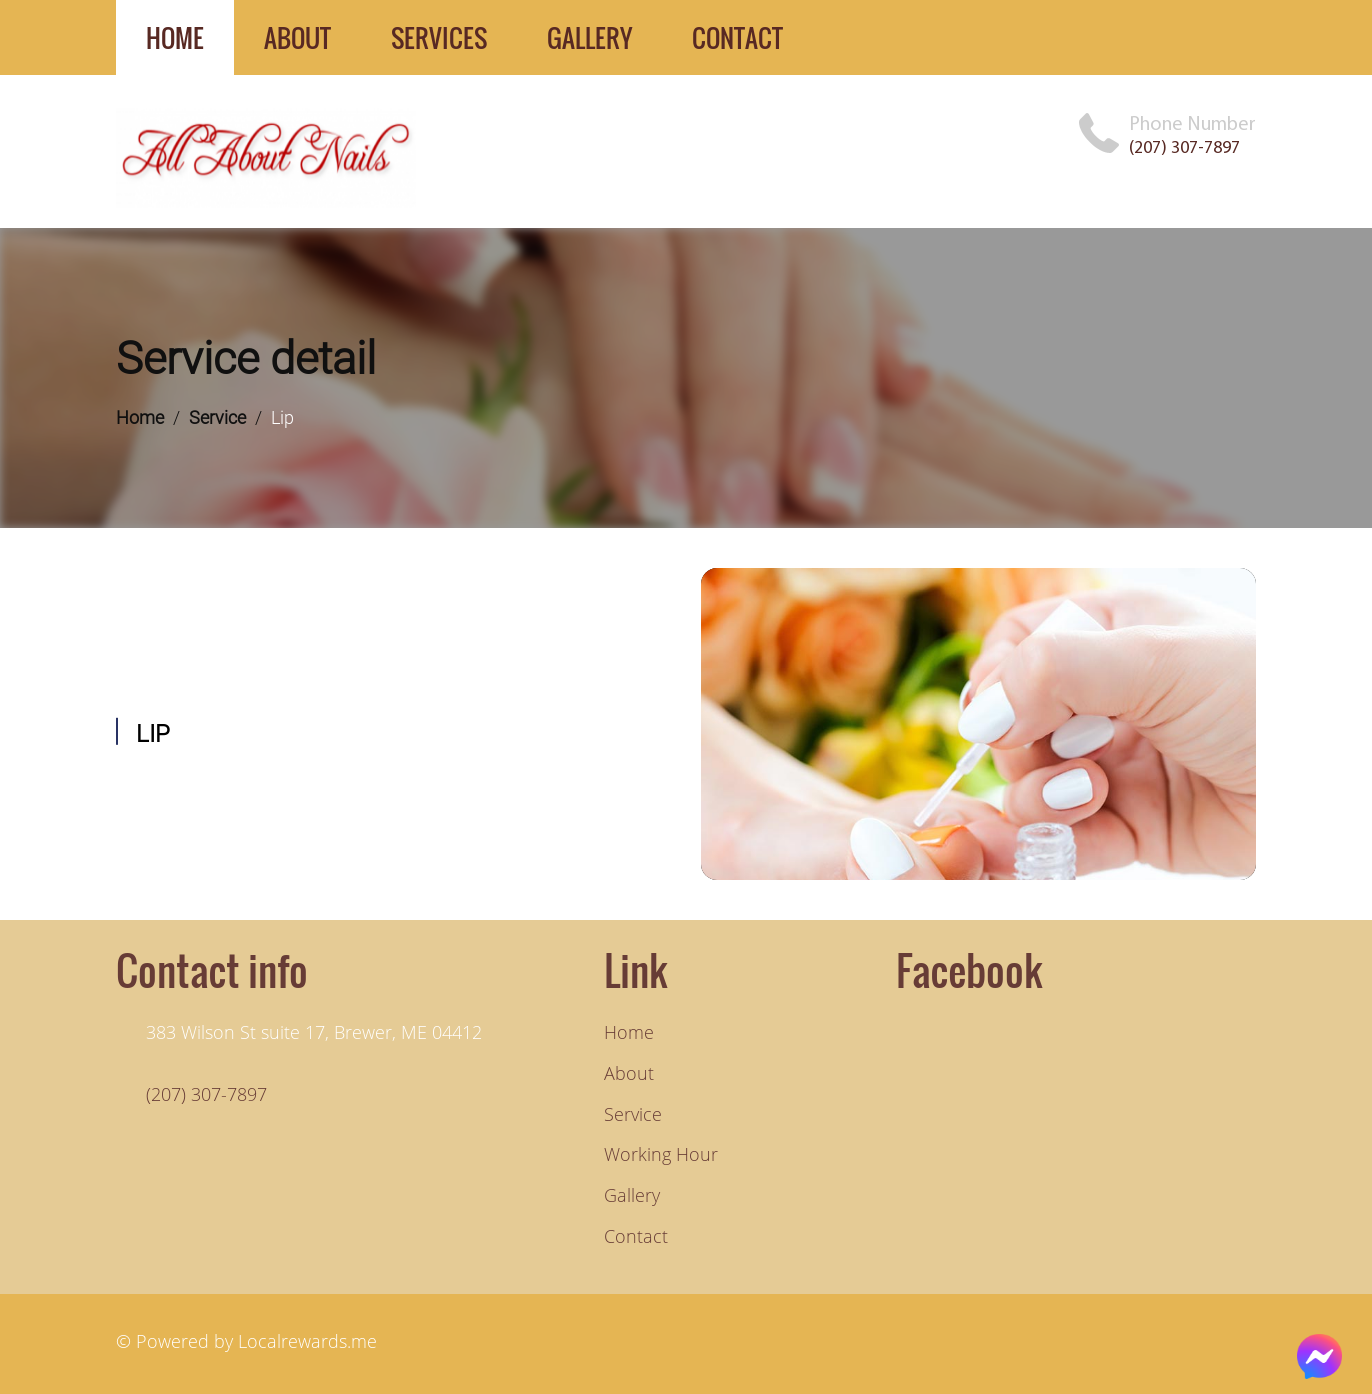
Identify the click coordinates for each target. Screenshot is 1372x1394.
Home (140, 417)
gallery (589, 37)
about (297, 37)
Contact (636, 1236)
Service (217, 417)
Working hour (661, 1154)
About (629, 1073)
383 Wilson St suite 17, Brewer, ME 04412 (314, 1032)
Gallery (632, 1195)
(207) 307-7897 (1184, 147)
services (439, 37)
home (175, 37)
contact (737, 37)
